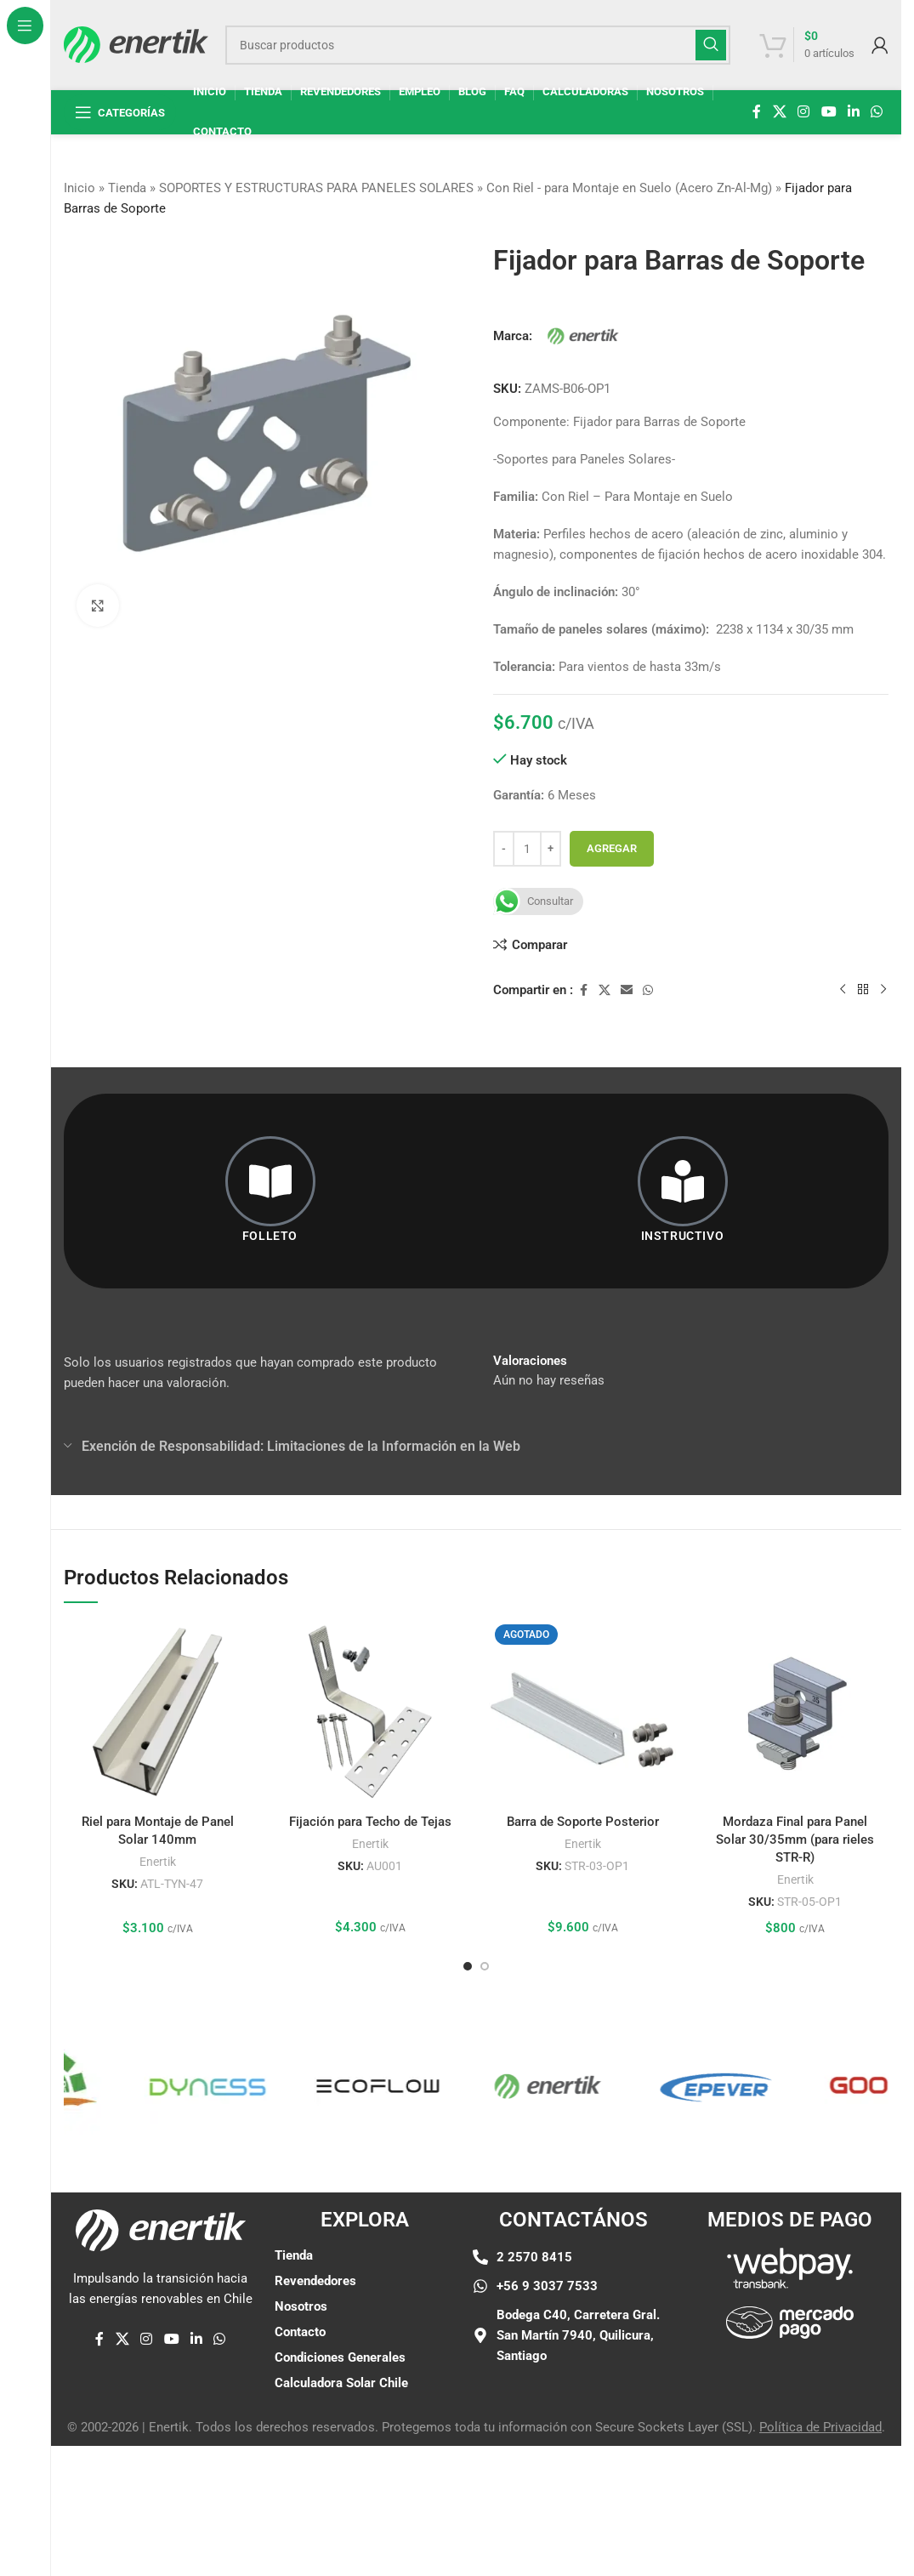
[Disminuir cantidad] (503, 849)
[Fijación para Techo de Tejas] (369, 1711)
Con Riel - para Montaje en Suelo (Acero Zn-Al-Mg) (629, 188)
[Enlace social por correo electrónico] (627, 990)
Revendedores (315, 2281)
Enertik (157, 1861)
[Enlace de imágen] (790, 2267)
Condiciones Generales (340, 2357)
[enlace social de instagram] (803, 112)
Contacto (300, 2332)
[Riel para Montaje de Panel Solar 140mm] (157, 1711)
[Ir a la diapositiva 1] (467, 1966)
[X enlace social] (779, 112)
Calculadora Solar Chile (341, 2383)
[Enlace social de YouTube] (828, 112)
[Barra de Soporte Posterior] (582, 1711)
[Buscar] (477, 45)
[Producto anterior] (842, 989)
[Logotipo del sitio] (136, 43)
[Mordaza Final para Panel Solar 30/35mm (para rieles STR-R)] (794, 1711)
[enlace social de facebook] (757, 112)
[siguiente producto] (883, 989)
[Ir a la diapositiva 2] (484, 1966)
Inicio (79, 188)
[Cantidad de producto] (527, 849)
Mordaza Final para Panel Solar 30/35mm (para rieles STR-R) (795, 1839)
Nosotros (301, 2306)
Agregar (612, 848)
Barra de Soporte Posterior (583, 1821)
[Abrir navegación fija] (120, 112)
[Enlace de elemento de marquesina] (75, 2086)
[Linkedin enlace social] (853, 112)
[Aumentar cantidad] (550, 849)
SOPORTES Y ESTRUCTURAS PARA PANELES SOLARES (316, 188)
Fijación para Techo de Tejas (370, 1821)
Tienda (127, 188)
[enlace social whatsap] (877, 112)
